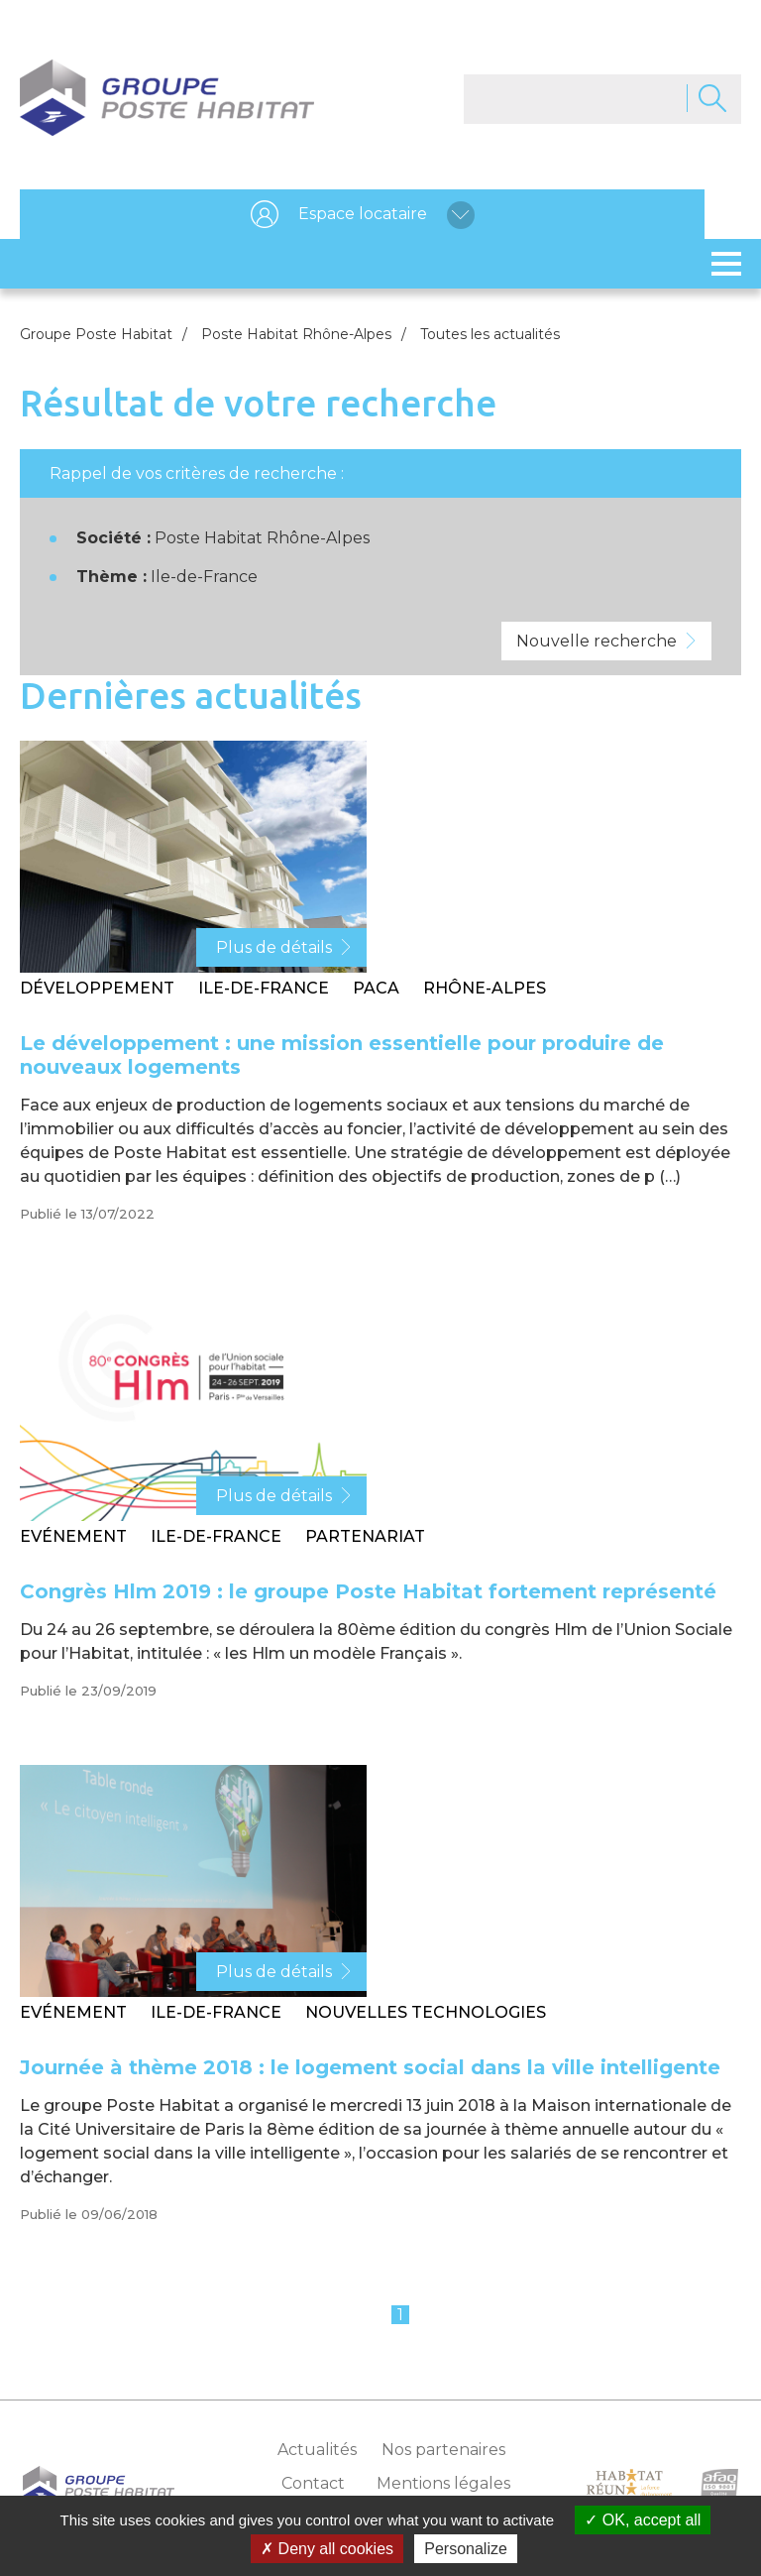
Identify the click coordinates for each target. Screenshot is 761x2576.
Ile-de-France (263, 988)
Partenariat (365, 1536)
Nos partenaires (443, 2449)
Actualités (317, 2449)
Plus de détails (274, 947)
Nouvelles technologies (425, 2012)
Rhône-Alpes (484, 988)
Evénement (73, 1536)
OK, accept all (643, 2520)
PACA (376, 988)
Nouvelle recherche (596, 641)
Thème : (111, 576)
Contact (313, 2483)
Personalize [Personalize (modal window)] (465, 2548)
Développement (97, 988)
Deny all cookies (327, 2548)
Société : (113, 537)
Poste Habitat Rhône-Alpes (296, 334)
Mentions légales (443, 2483)
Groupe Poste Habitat (96, 334)
